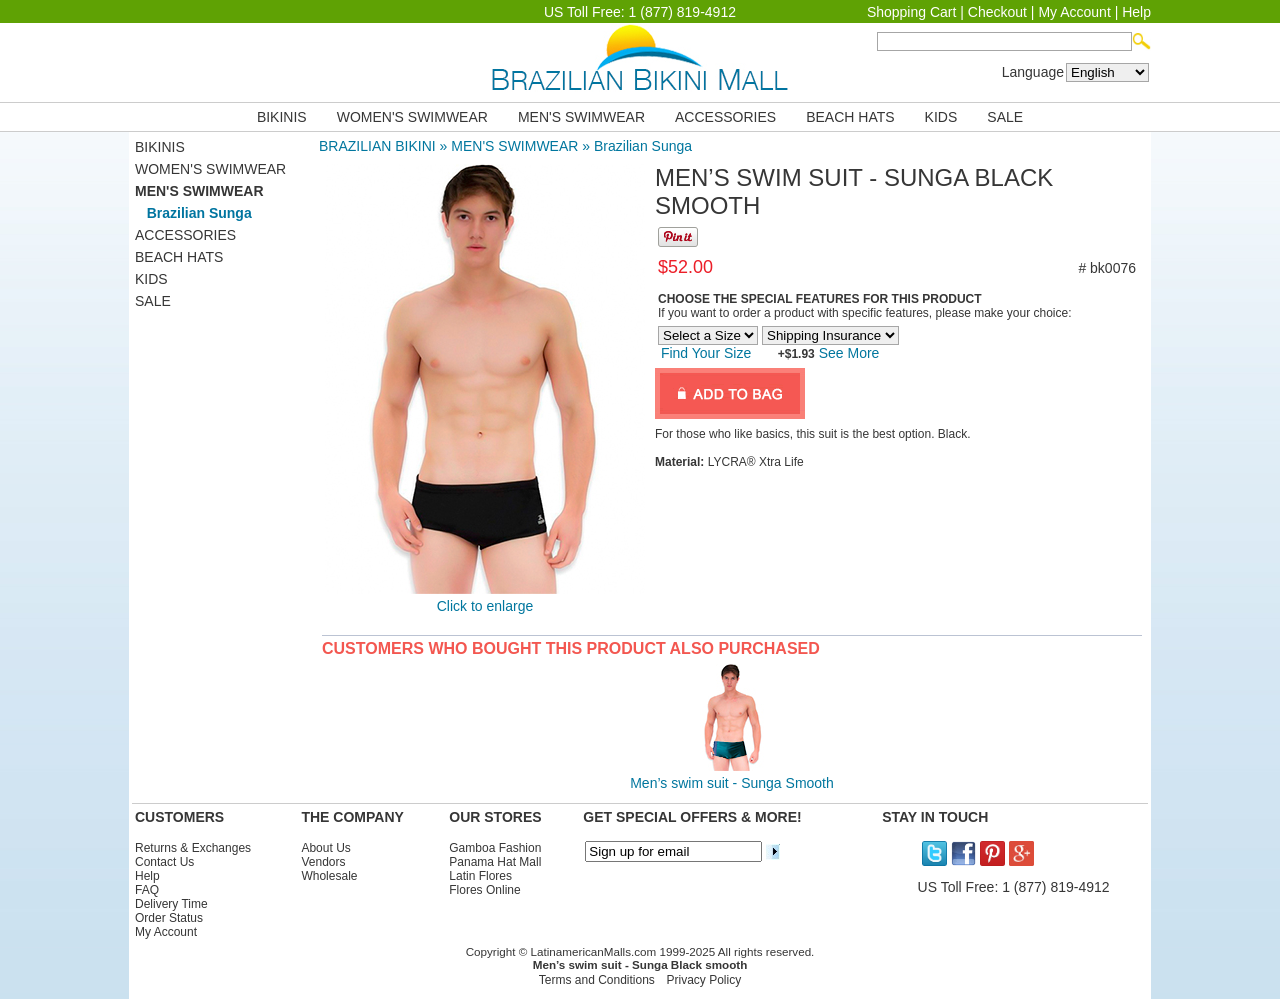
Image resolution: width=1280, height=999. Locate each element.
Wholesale (329, 876)
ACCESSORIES (725, 117)
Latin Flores (480, 876)
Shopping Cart (912, 12)
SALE (1005, 117)
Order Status (169, 918)
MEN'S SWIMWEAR (581, 117)
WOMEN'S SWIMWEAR (412, 117)
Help (1136, 12)
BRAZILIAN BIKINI (377, 146)
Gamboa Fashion (495, 848)
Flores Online (484, 890)
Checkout (997, 12)
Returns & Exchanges (193, 848)
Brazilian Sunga (643, 146)
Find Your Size (706, 353)
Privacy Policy (704, 980)
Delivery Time (171, 904)
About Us (325, 848)
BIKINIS (282, 117)
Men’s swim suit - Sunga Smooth (732, 783)
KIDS (941, 117)
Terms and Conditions (597, 980)
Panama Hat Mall (495, 862)
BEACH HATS (850, 117)
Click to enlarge (485, 606)
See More (847, 353)
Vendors (323, 862)
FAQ (147, 890)
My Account (1074, 12)
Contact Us (164, 862)
